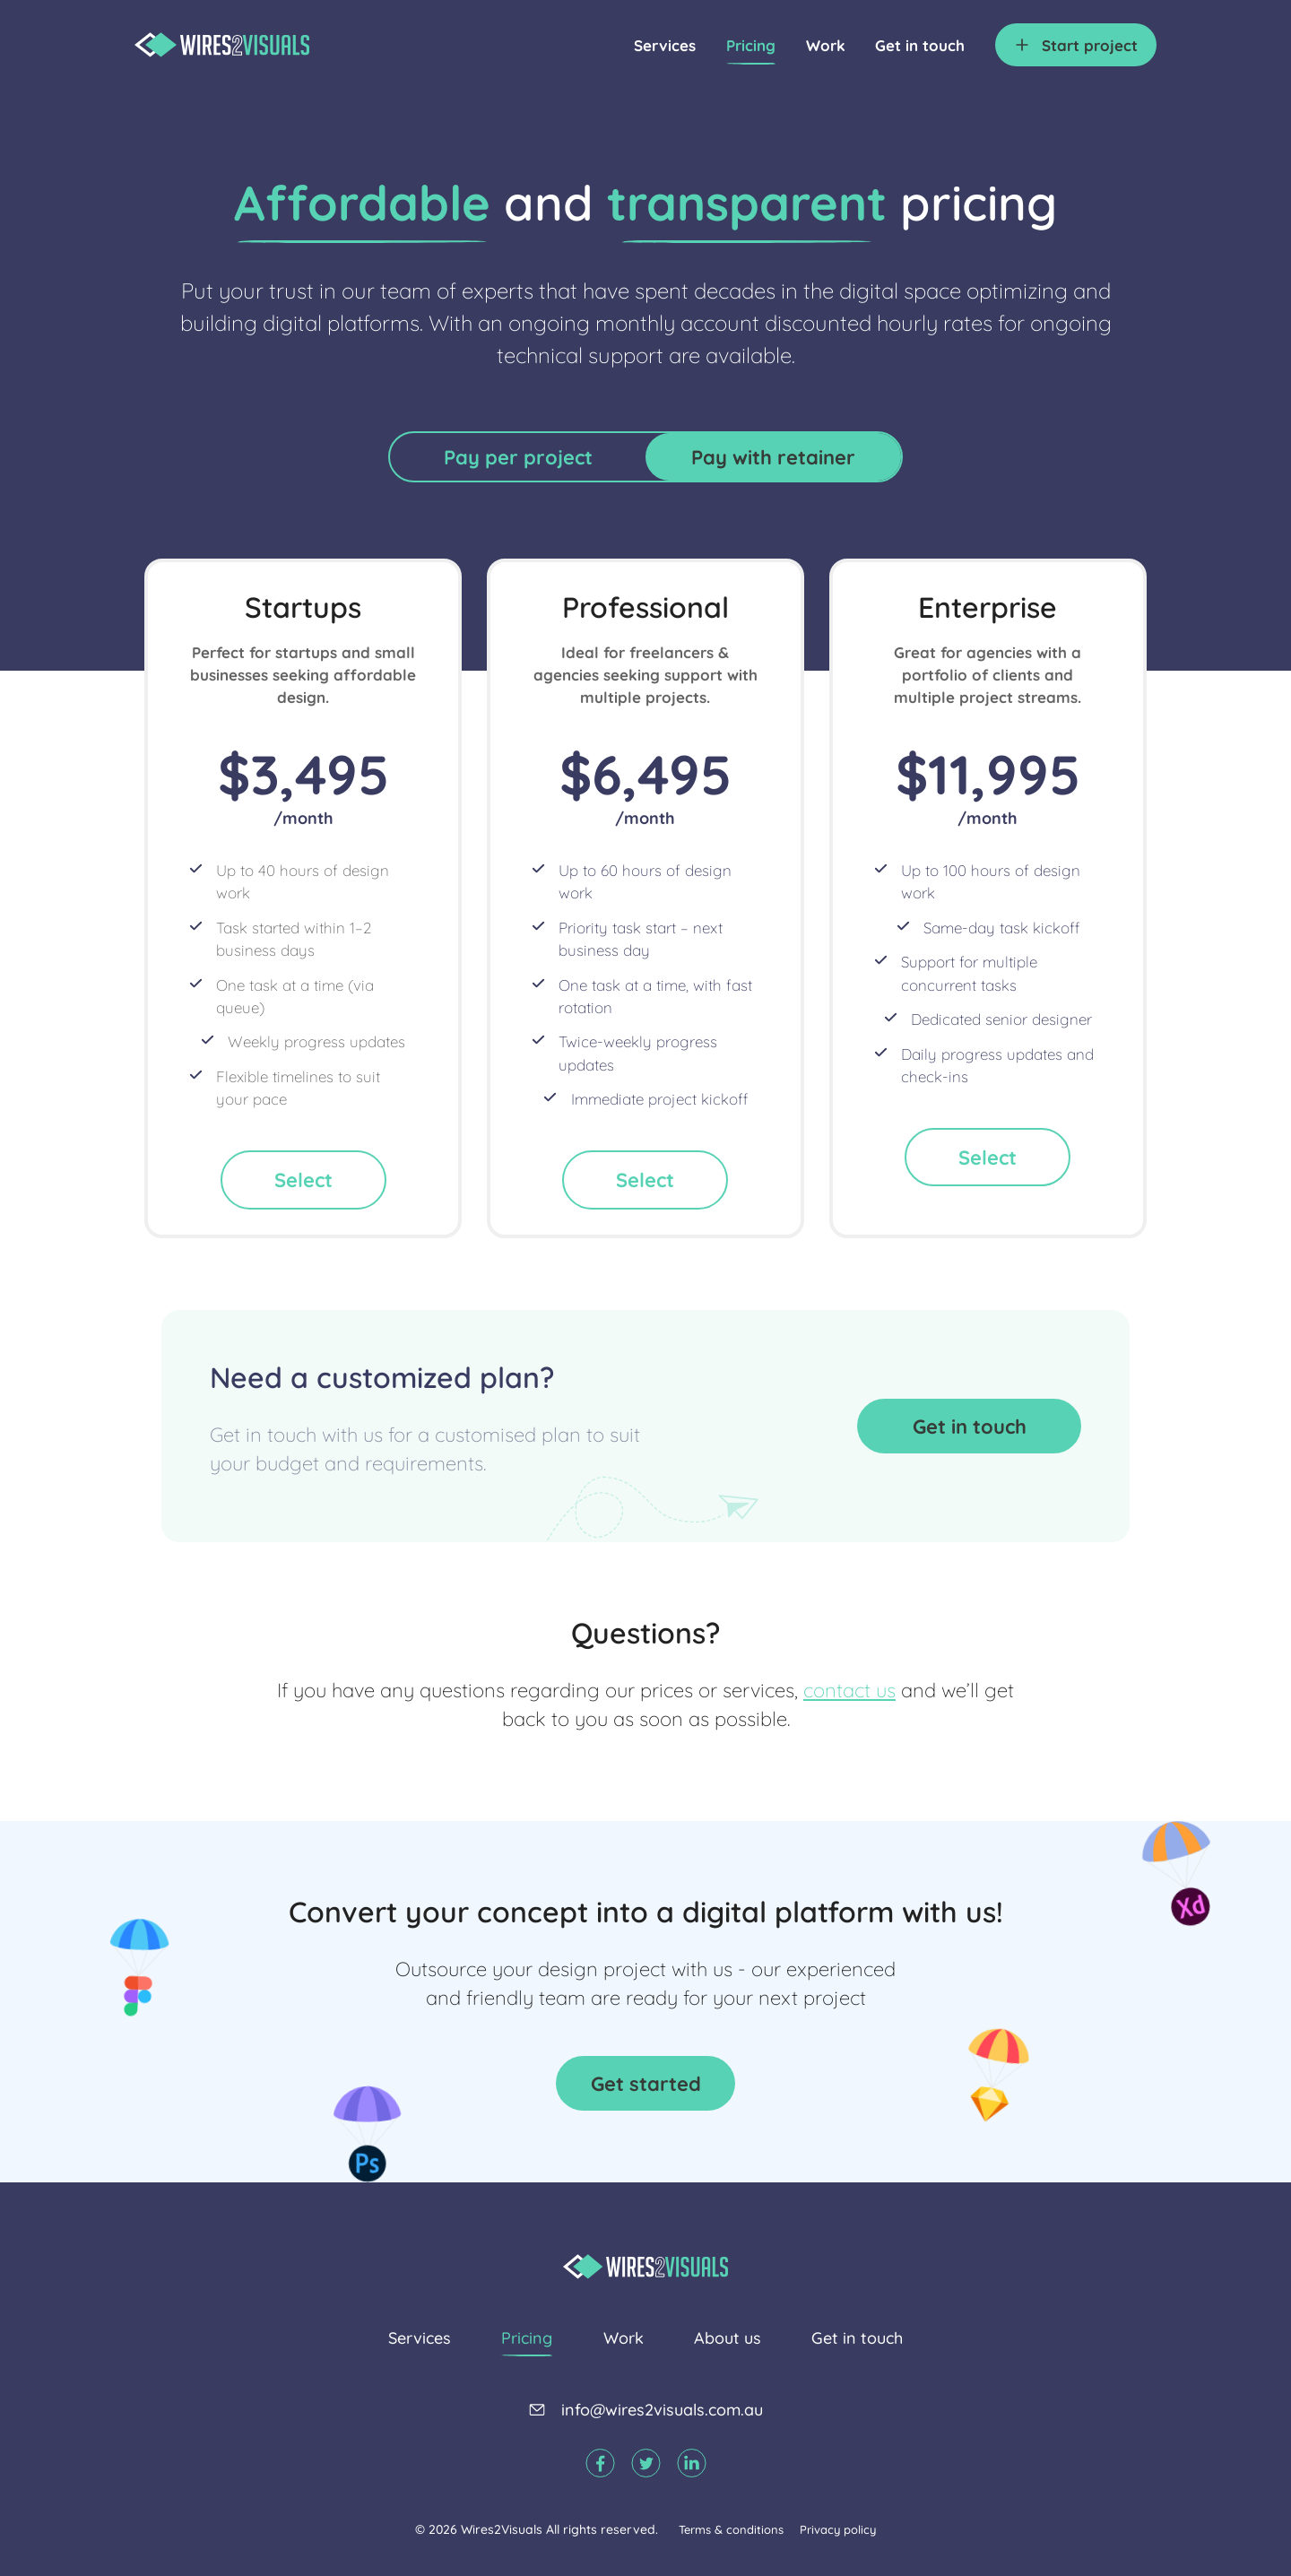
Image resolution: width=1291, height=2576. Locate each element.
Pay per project (518, 457)
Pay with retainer (773, 457)
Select (303, 1179)
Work (825, 45)
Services (665, 45)
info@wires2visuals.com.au (662, 2409)
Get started (646, 2083)
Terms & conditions (731, 2529)
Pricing (750, 45)
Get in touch (920, 45)
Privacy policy (838, 2529)
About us (727, 2338)
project (1090, 45)
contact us (849, 1690)
